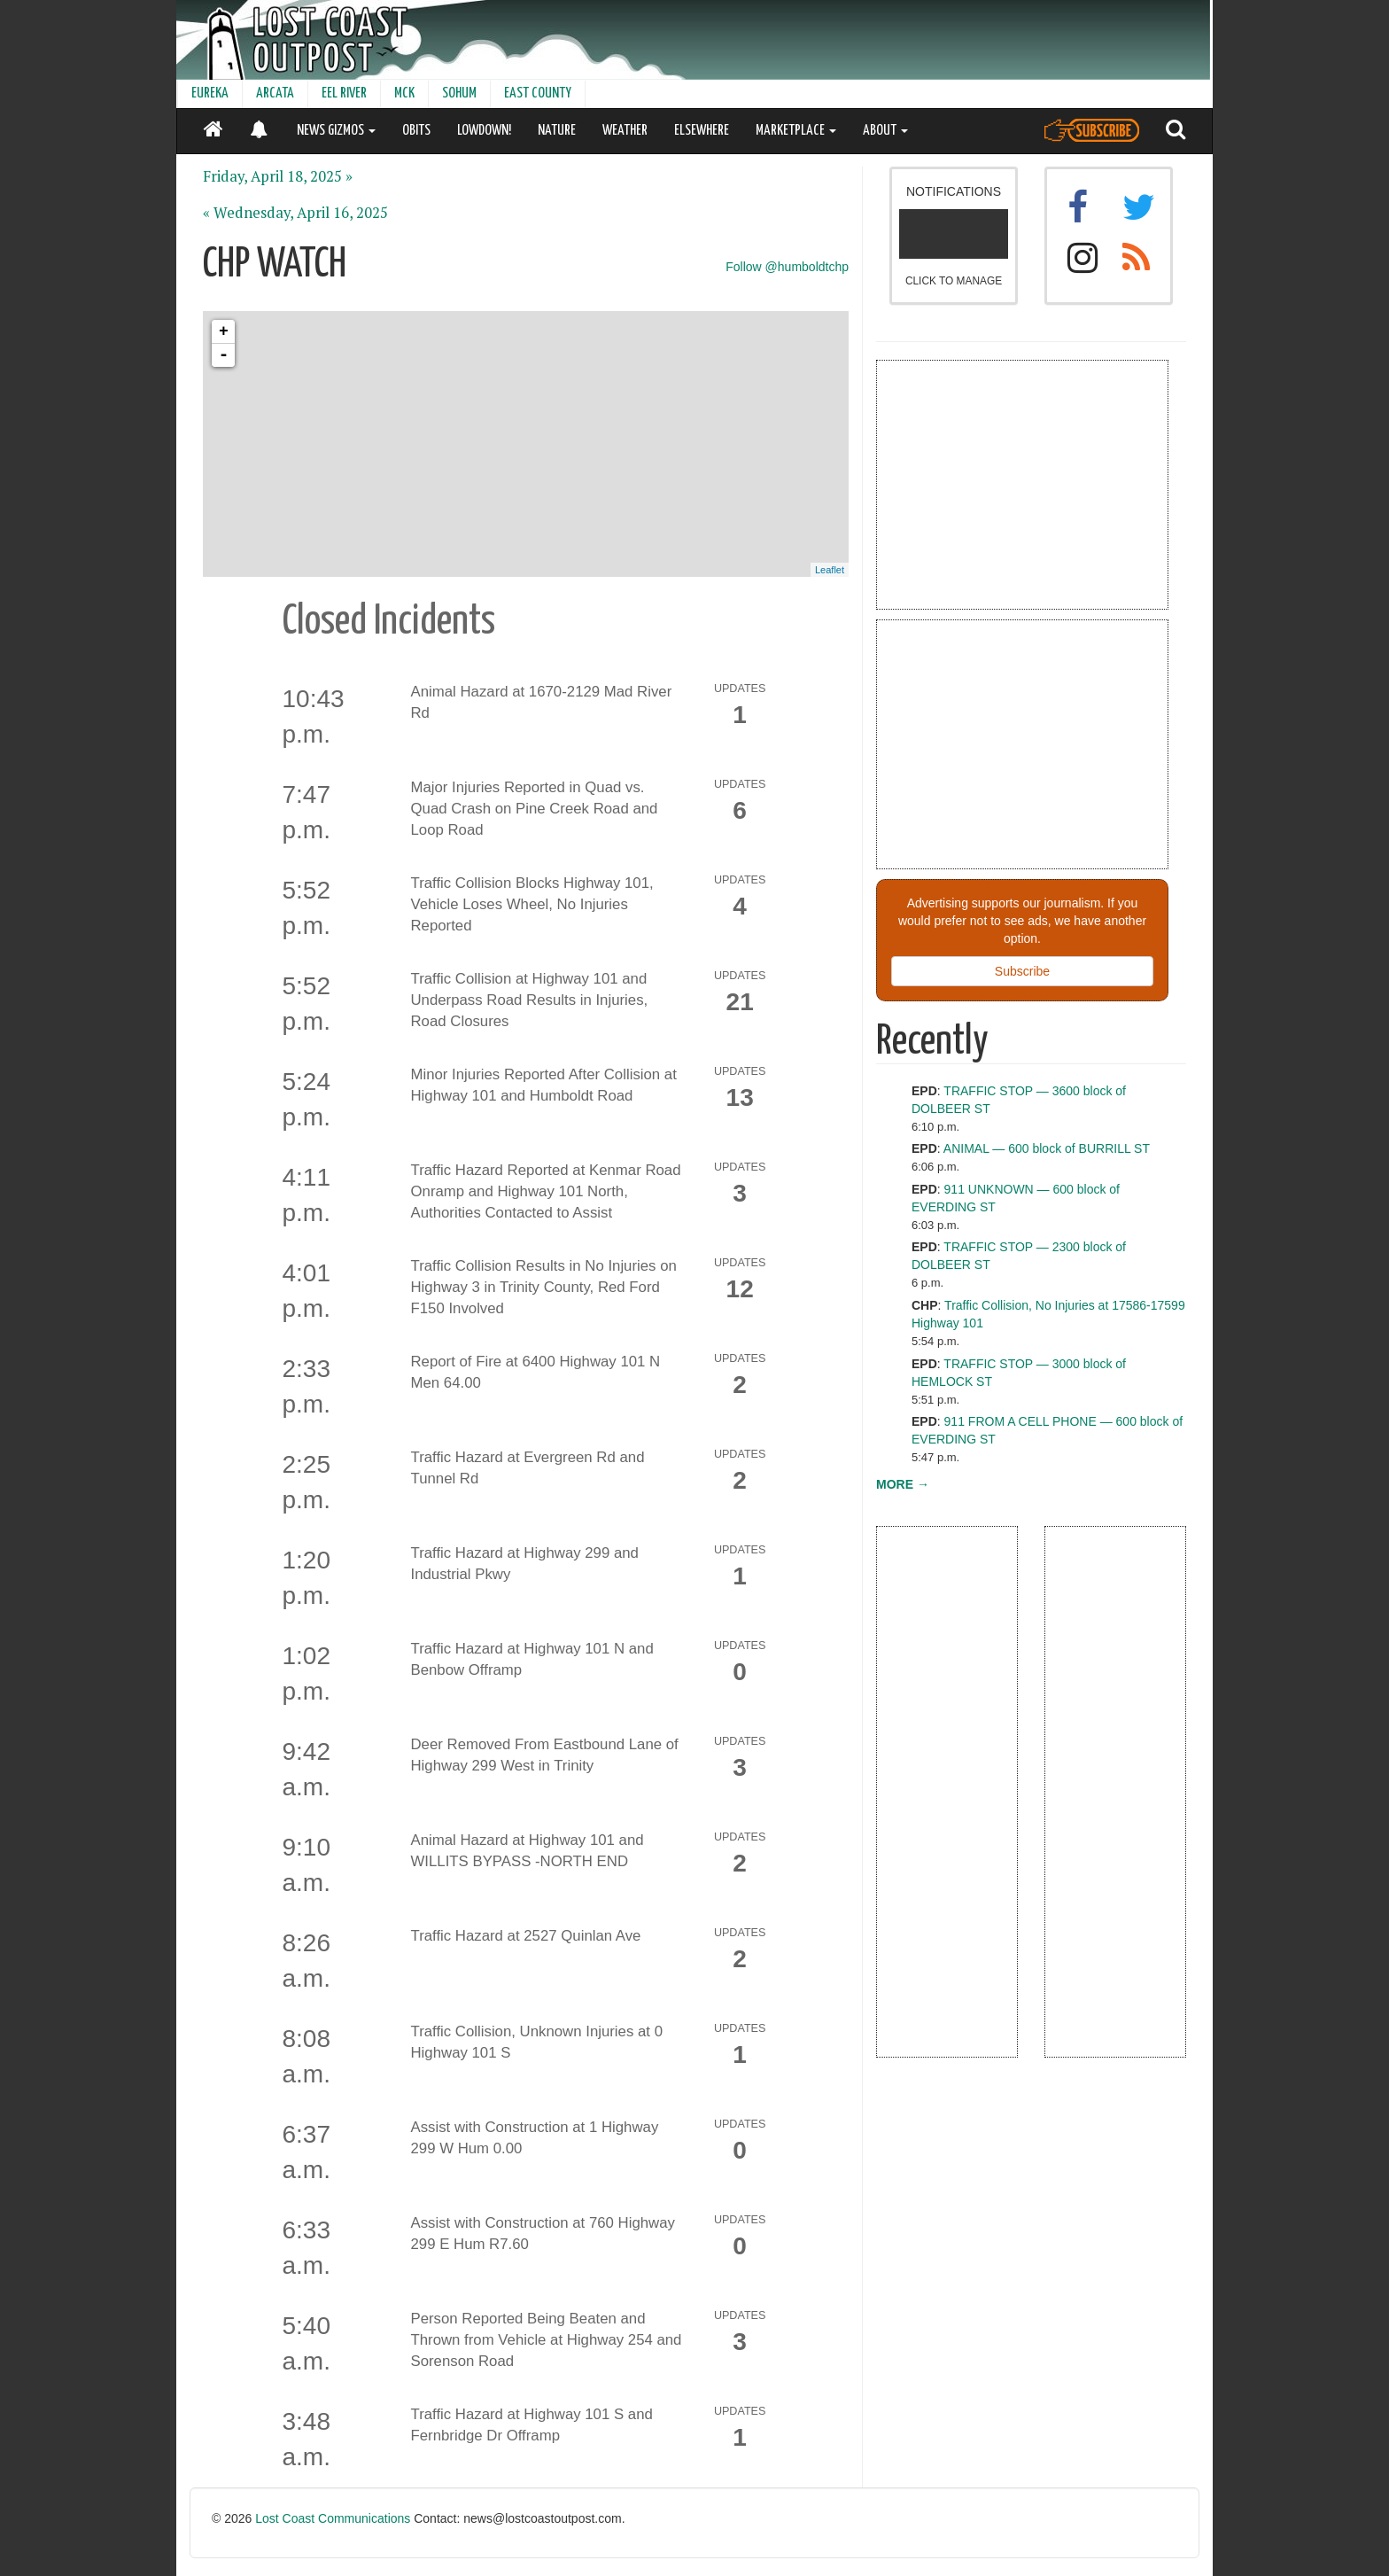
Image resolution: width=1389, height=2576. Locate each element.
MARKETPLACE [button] (796, 130)
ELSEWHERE (701, 130)
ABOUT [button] (885, 130)
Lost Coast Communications (332, 2518)
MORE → (902, 1484)
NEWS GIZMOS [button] (336, 130)
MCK (404, 93)
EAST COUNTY (537, 93)
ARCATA (275, 93)
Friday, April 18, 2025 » (278, 176)
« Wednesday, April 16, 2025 (295, 212)
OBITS (416, 130)
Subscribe (1022, 971)
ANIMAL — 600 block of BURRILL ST (1046, 1148)
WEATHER (625, 130)
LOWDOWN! (484, 130)
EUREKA (210, 93)
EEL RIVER (344, 93)
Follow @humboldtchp (787, 267)
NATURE (557, 130)
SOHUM (459, 93)
